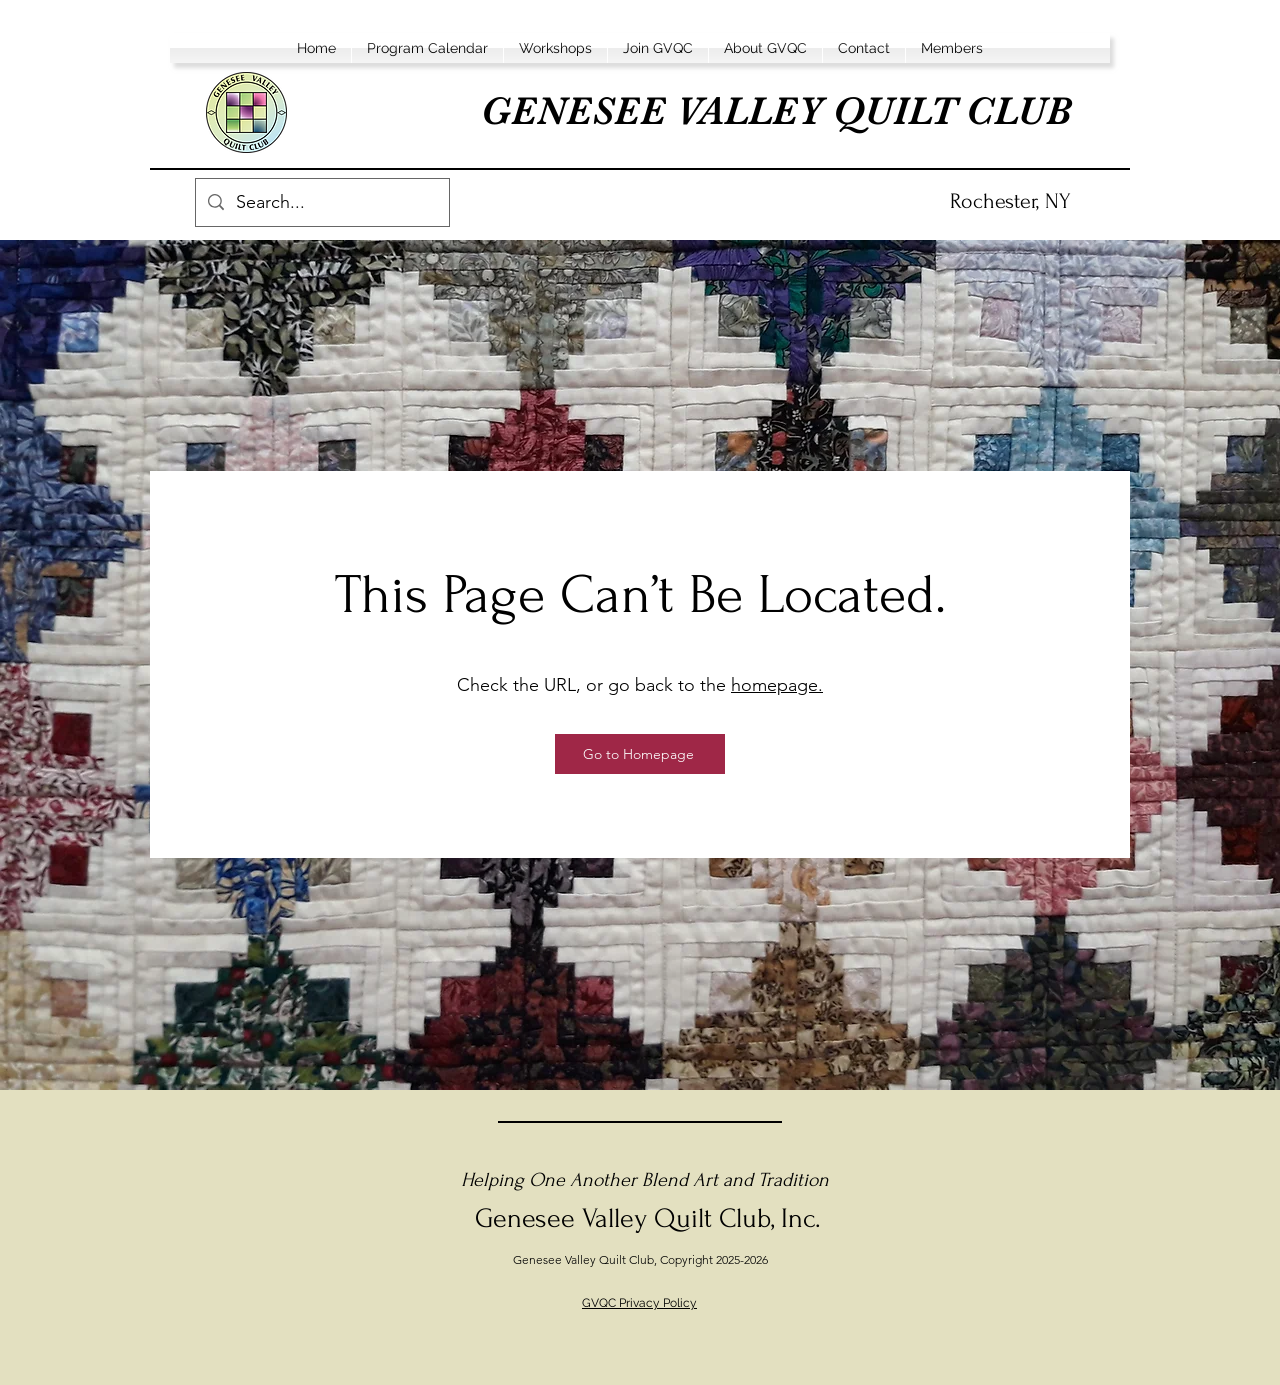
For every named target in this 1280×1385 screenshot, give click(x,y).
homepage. (777, 685)
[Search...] (321, 203)
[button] (427, 48)
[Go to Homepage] (640, 754)
